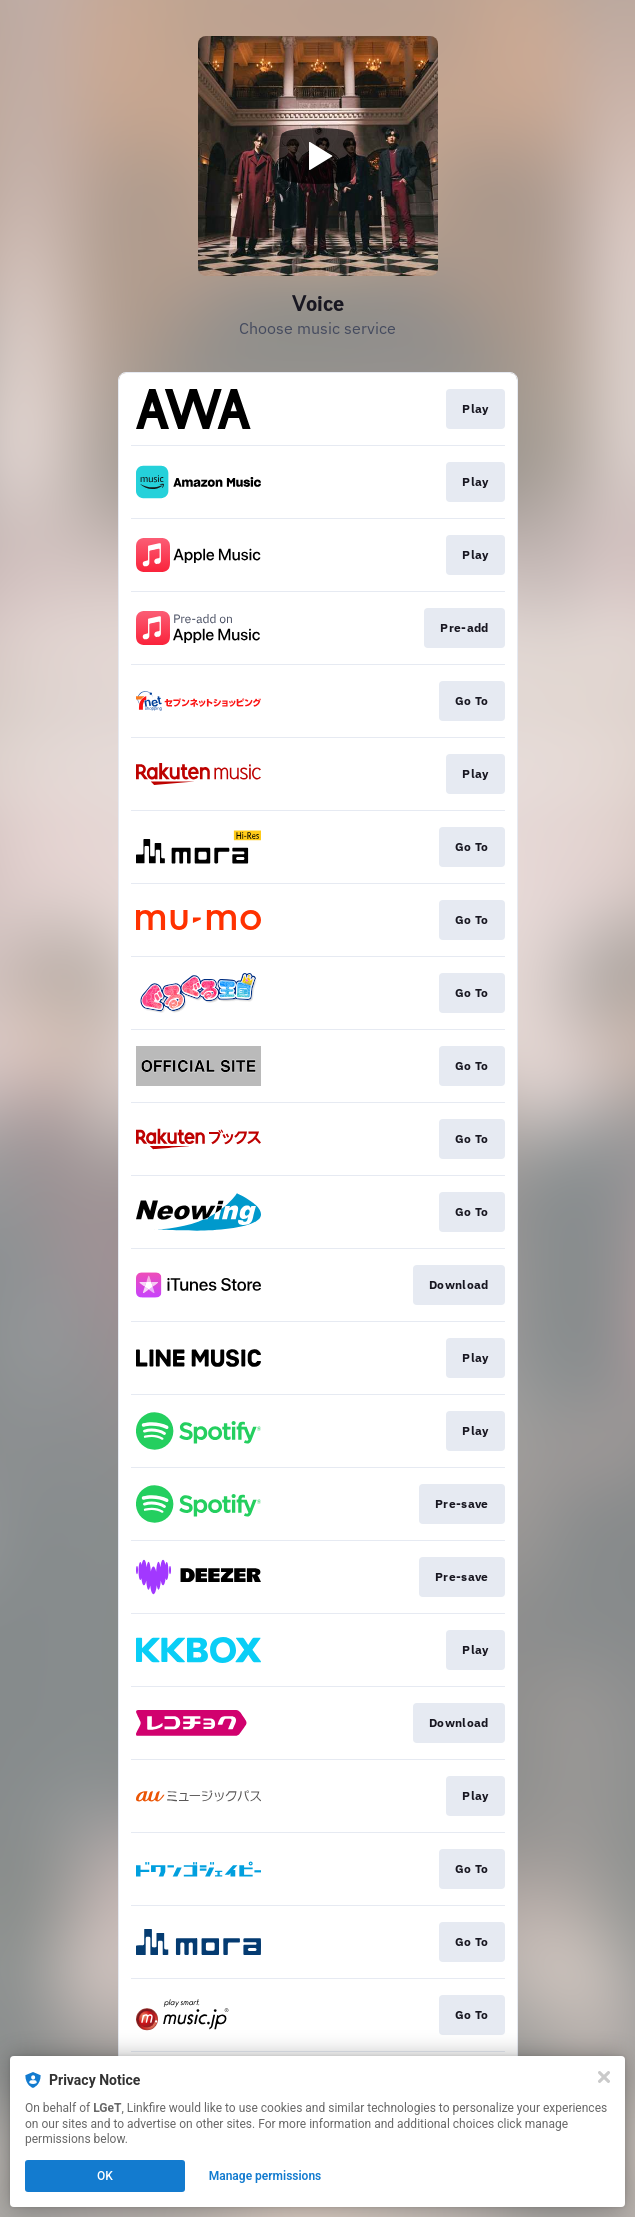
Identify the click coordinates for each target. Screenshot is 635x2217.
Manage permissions (265, 2176)
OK (105, 2176)
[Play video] (318, 156)
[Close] (604, 2077)
